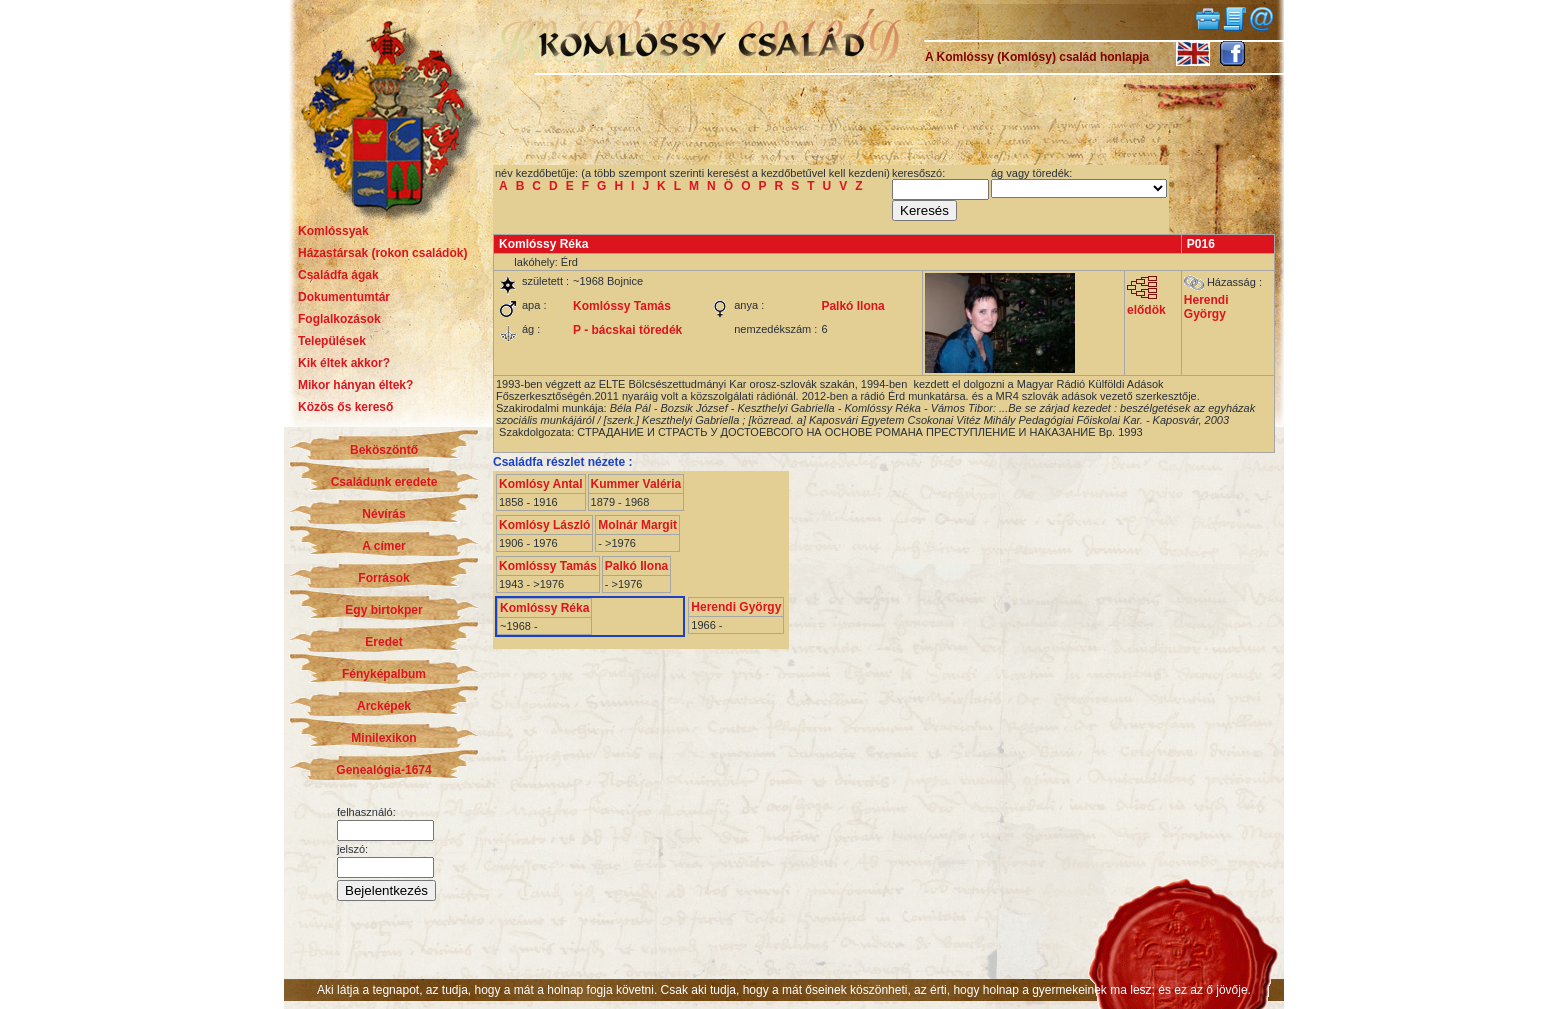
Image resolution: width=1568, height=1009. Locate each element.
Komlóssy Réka (544, 608)
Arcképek (384, 706)
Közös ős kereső (345, 407)
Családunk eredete (384, 482)
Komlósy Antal (541, 484)
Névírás (383, 514)
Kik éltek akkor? (344, 363)
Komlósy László (544, 525)
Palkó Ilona (852, 306)
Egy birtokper (383, 610)
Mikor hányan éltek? (355, 385)
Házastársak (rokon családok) (382, 253)
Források (383, 578)
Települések (332, 341)
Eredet (383, 642)
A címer (384, 546)
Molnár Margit (637, 525)
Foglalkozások (339, 319)
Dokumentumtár (344, 297)
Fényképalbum (384, 674)
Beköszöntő (384, 450)
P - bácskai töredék (627, 330)
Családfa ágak (338, 275)
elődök (1146, 304)
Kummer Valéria (636, 484)
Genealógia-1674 (383, 770)
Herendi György (1206, 307)
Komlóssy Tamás (622, 306)
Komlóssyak (333, 231)
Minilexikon (383, 738)
